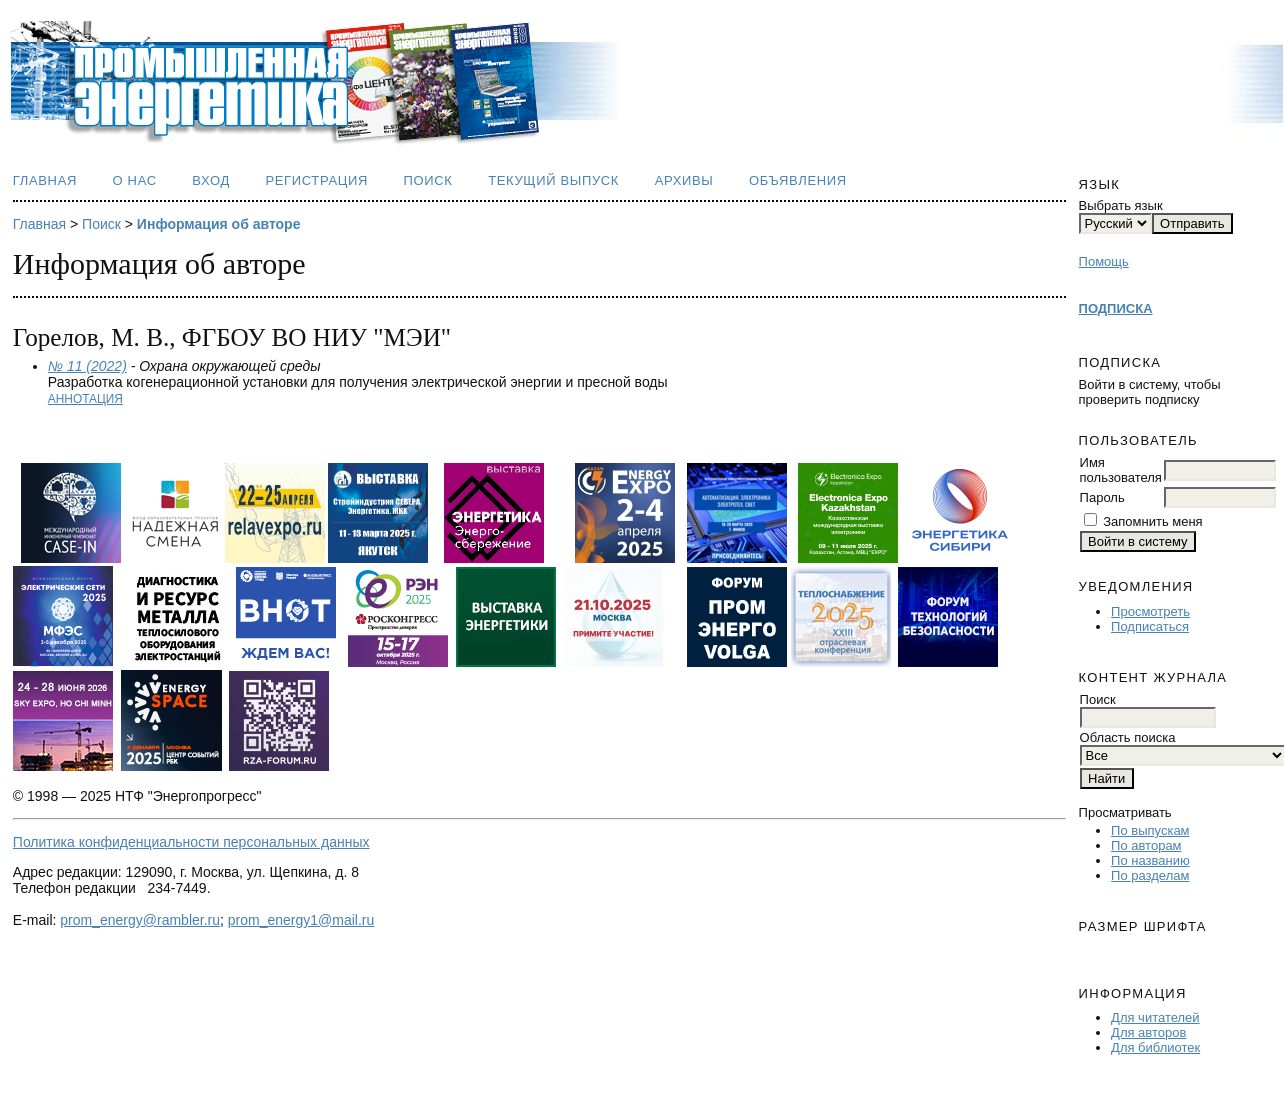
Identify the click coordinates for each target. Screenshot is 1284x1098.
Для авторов (1148, 1032)
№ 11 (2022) (87, 366)
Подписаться (1150, 626)
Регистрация (316, 180)
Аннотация (85, 399)
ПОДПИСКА (1116, 308)
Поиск (428, 180)
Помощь (1104, 261)
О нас (135, 180)
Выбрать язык (1121, 205)
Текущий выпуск (553, 180)
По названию (1150, 860)
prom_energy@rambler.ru (140, 920)
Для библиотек (1155, 1047)
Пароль (1102, 497)
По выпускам (1150, 830)
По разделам (1150, 875)
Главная (45, 180)
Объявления (798, 180)
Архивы (684, 180)
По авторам (1146, 845)
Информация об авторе (219, 224)
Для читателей (1155, 1017)
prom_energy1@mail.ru (301, 920)
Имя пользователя (1121, 470)
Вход (211, 180)
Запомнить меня (1152, 521)
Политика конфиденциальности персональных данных (191, 842)
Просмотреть (1150, 611)
